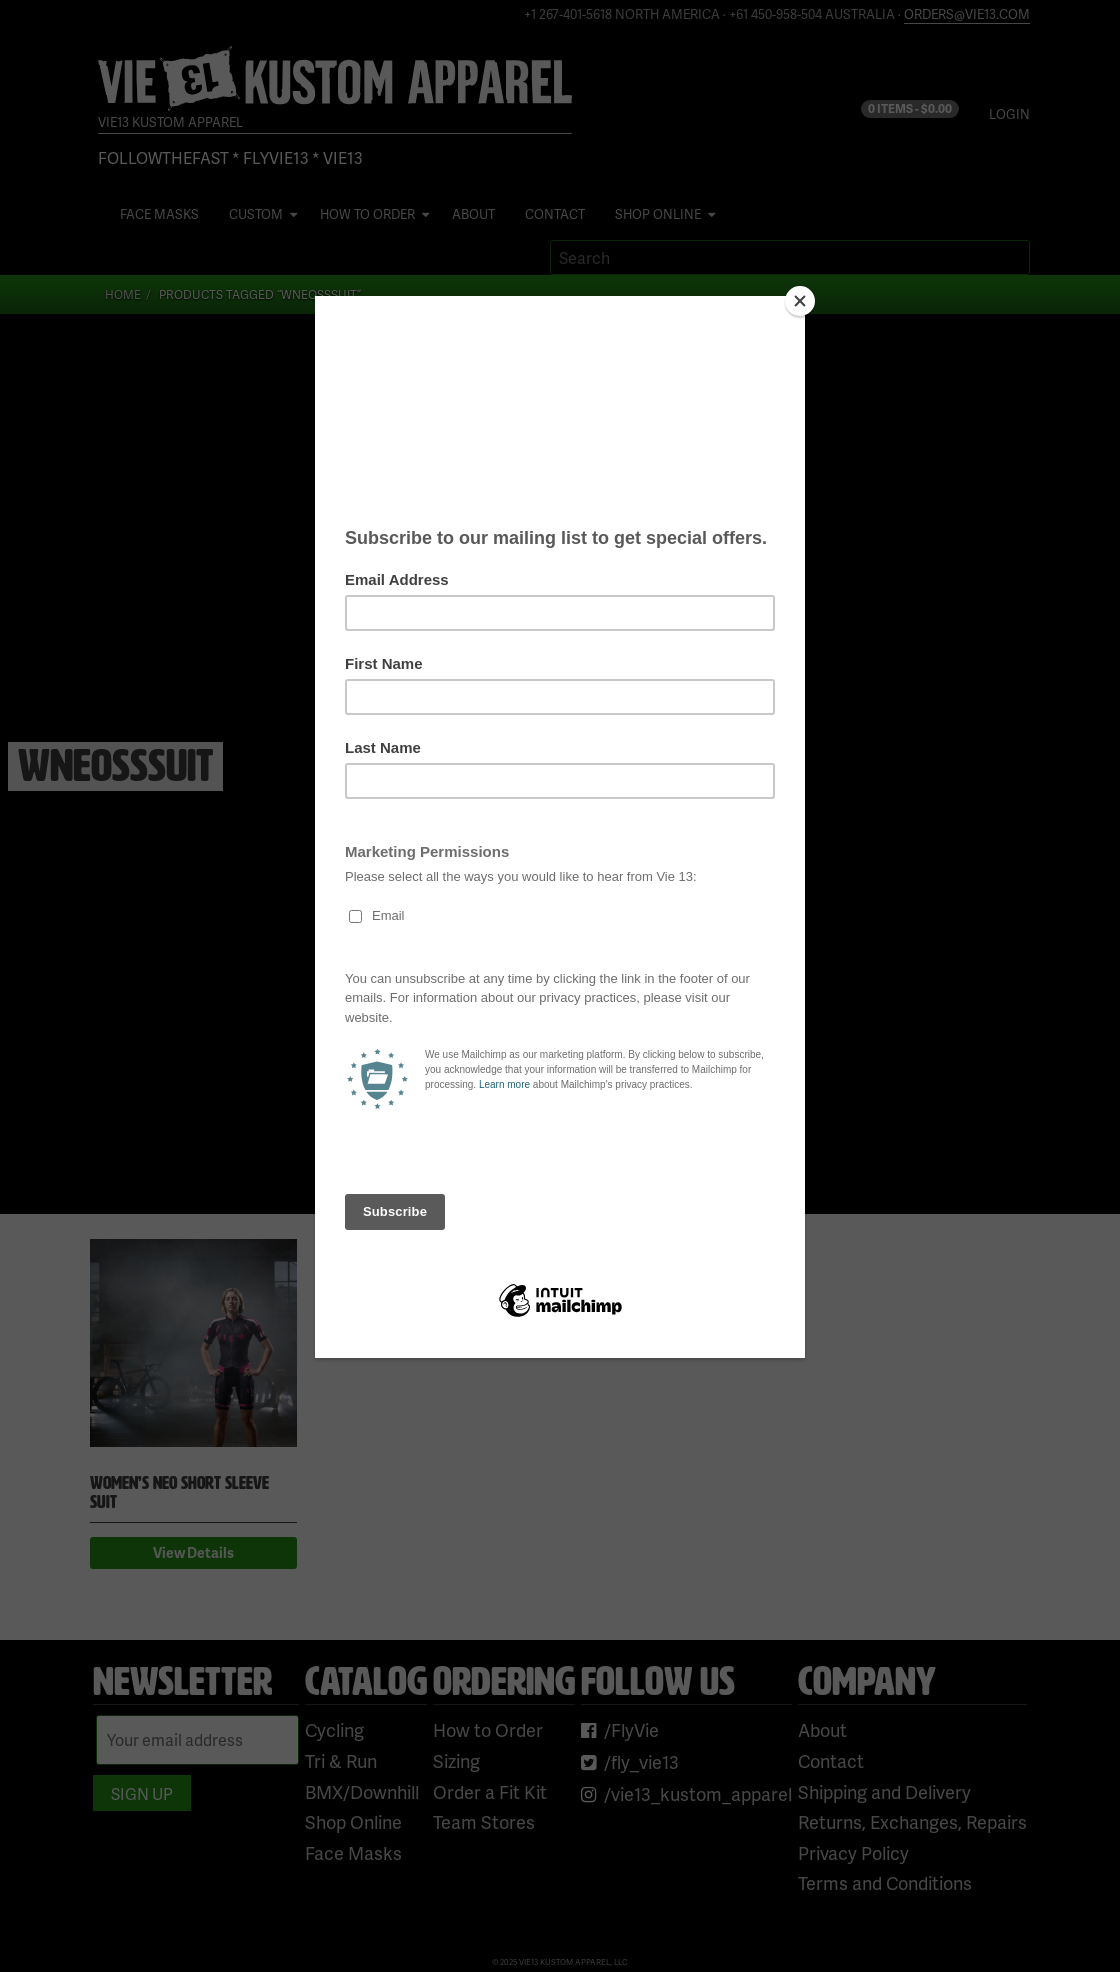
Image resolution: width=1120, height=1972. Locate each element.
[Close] (800, 301)
